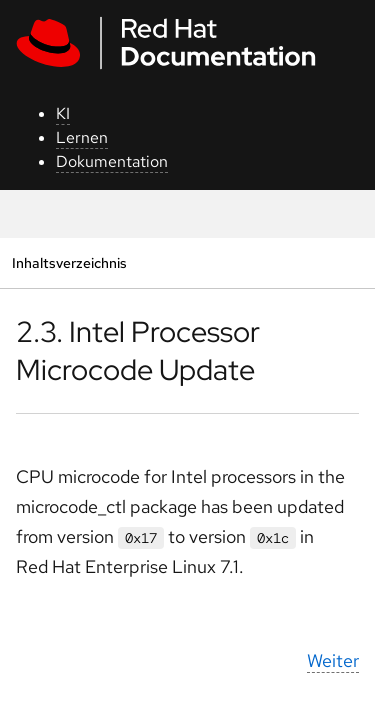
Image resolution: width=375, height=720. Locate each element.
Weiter (333, 660)
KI (63, 113)
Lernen (82, 137)
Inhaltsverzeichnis (69, 262)
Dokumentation (112, 161)
